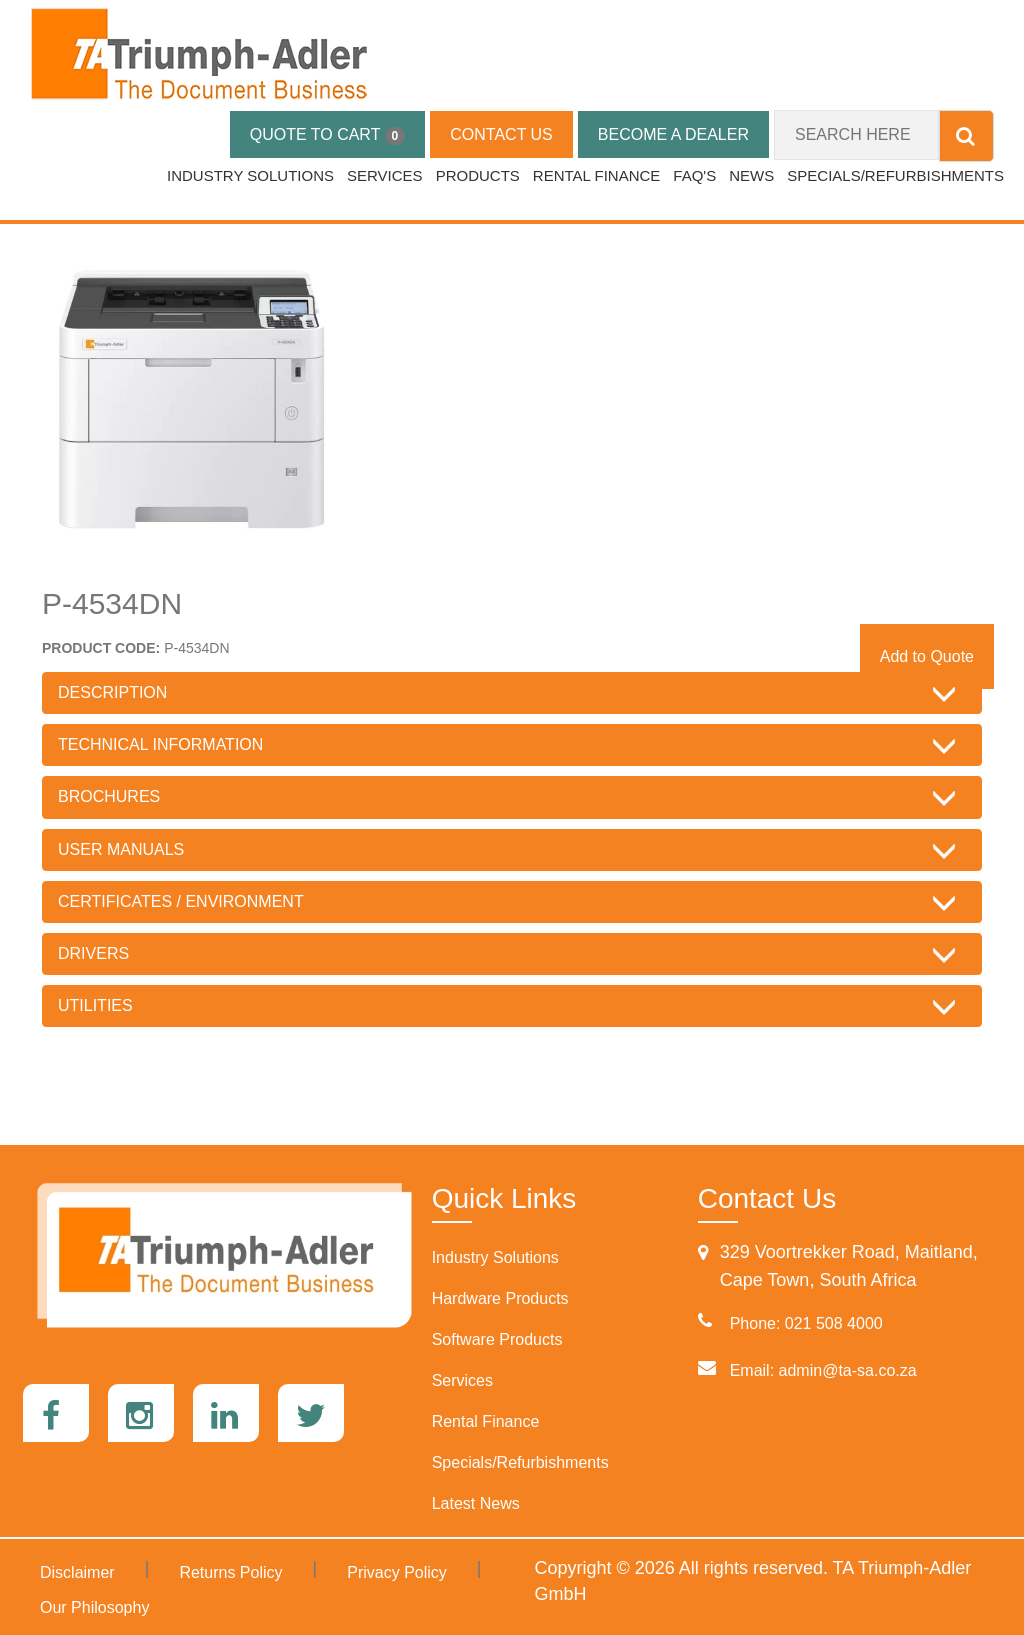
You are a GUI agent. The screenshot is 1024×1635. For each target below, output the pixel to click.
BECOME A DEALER (673, 134)
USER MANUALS (121, 849)
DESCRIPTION (112, 692)
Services (462, 1380)
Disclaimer (77, 1572)
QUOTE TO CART (328, 135)
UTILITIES (95, 1005)
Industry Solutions (495, 1257)
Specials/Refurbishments (520, 1462)
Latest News (476, 1503)
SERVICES (385, 175)
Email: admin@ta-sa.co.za (823, 1370)
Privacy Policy (397, 1572)
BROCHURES (109, 796)
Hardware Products (500, 1298)
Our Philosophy (94, 1607)
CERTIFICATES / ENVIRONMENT (181, 901)
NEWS (751, 175)
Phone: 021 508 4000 (806, 1323)
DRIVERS (93, 953)
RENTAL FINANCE (597, 175)
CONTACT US (501, 134)
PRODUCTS (478, 175)
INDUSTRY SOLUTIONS (250, 175)
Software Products (497, 1339)
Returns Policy (230, 1572)
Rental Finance (486, 1421)
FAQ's (694, 175)
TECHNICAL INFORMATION (160, 744)
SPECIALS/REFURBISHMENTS (895, 175)
